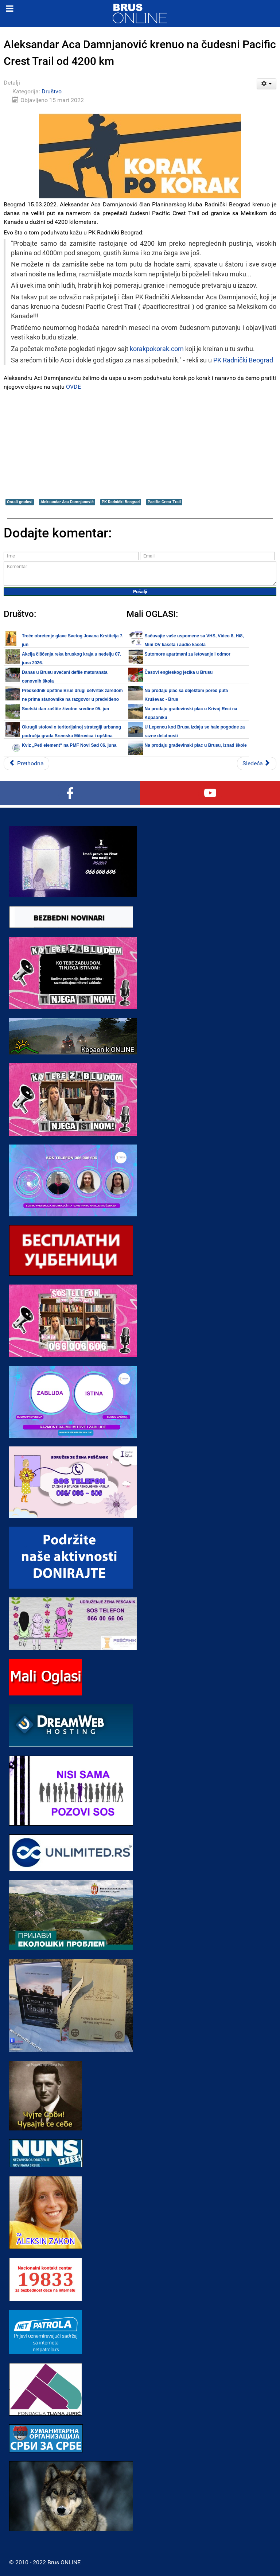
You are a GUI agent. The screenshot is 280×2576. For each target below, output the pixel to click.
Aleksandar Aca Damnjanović (67, 502)
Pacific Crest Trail (164, 502)
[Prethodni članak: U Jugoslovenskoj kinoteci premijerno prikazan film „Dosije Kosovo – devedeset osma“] (26, 763)
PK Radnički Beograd (243, 360)
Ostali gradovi (19, 502)
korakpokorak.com (157, 349)
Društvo (52, 91)
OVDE (73, 386)
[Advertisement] (140, 444)
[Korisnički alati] (267, 83)
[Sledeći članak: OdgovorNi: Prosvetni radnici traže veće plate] (256, 763)
